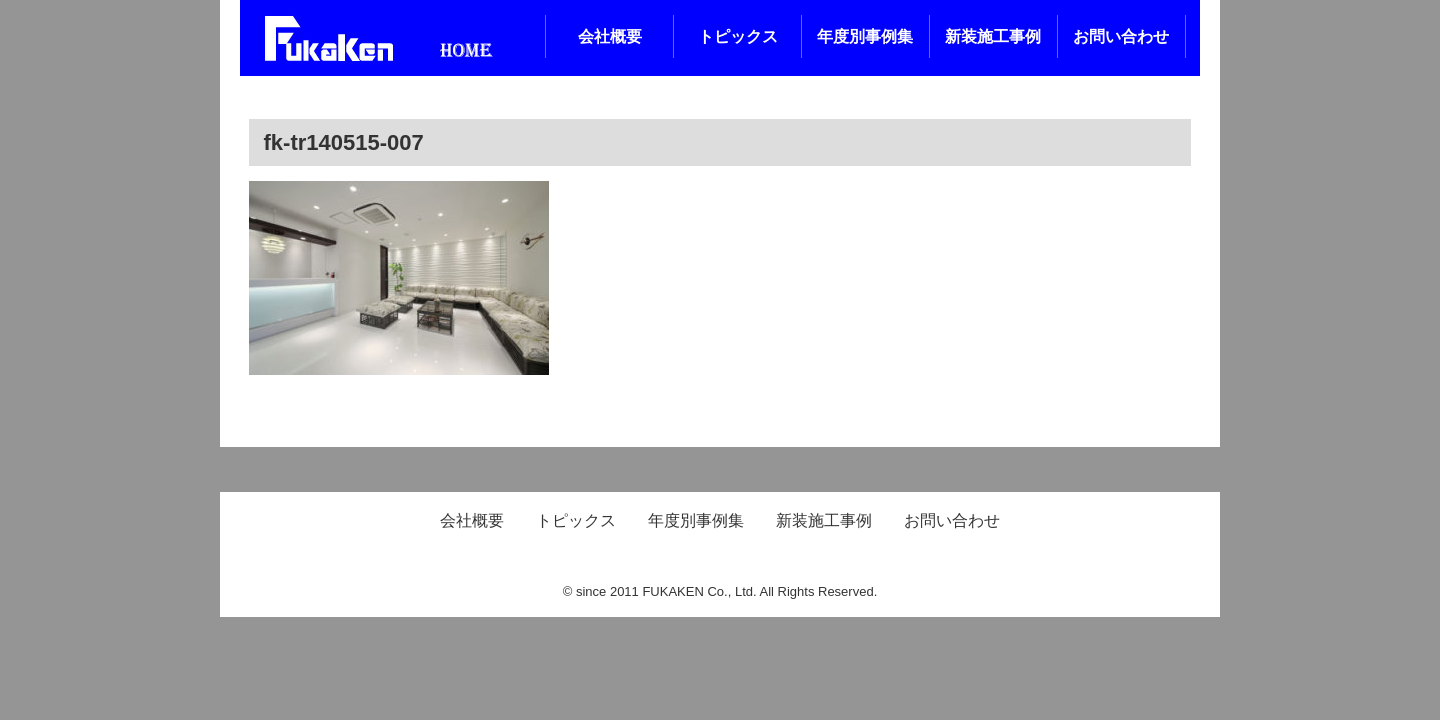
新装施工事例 (993, 36)
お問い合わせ (1121, 36)
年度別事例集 (865, 36)
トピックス (738, 36)
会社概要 (610, 36)
